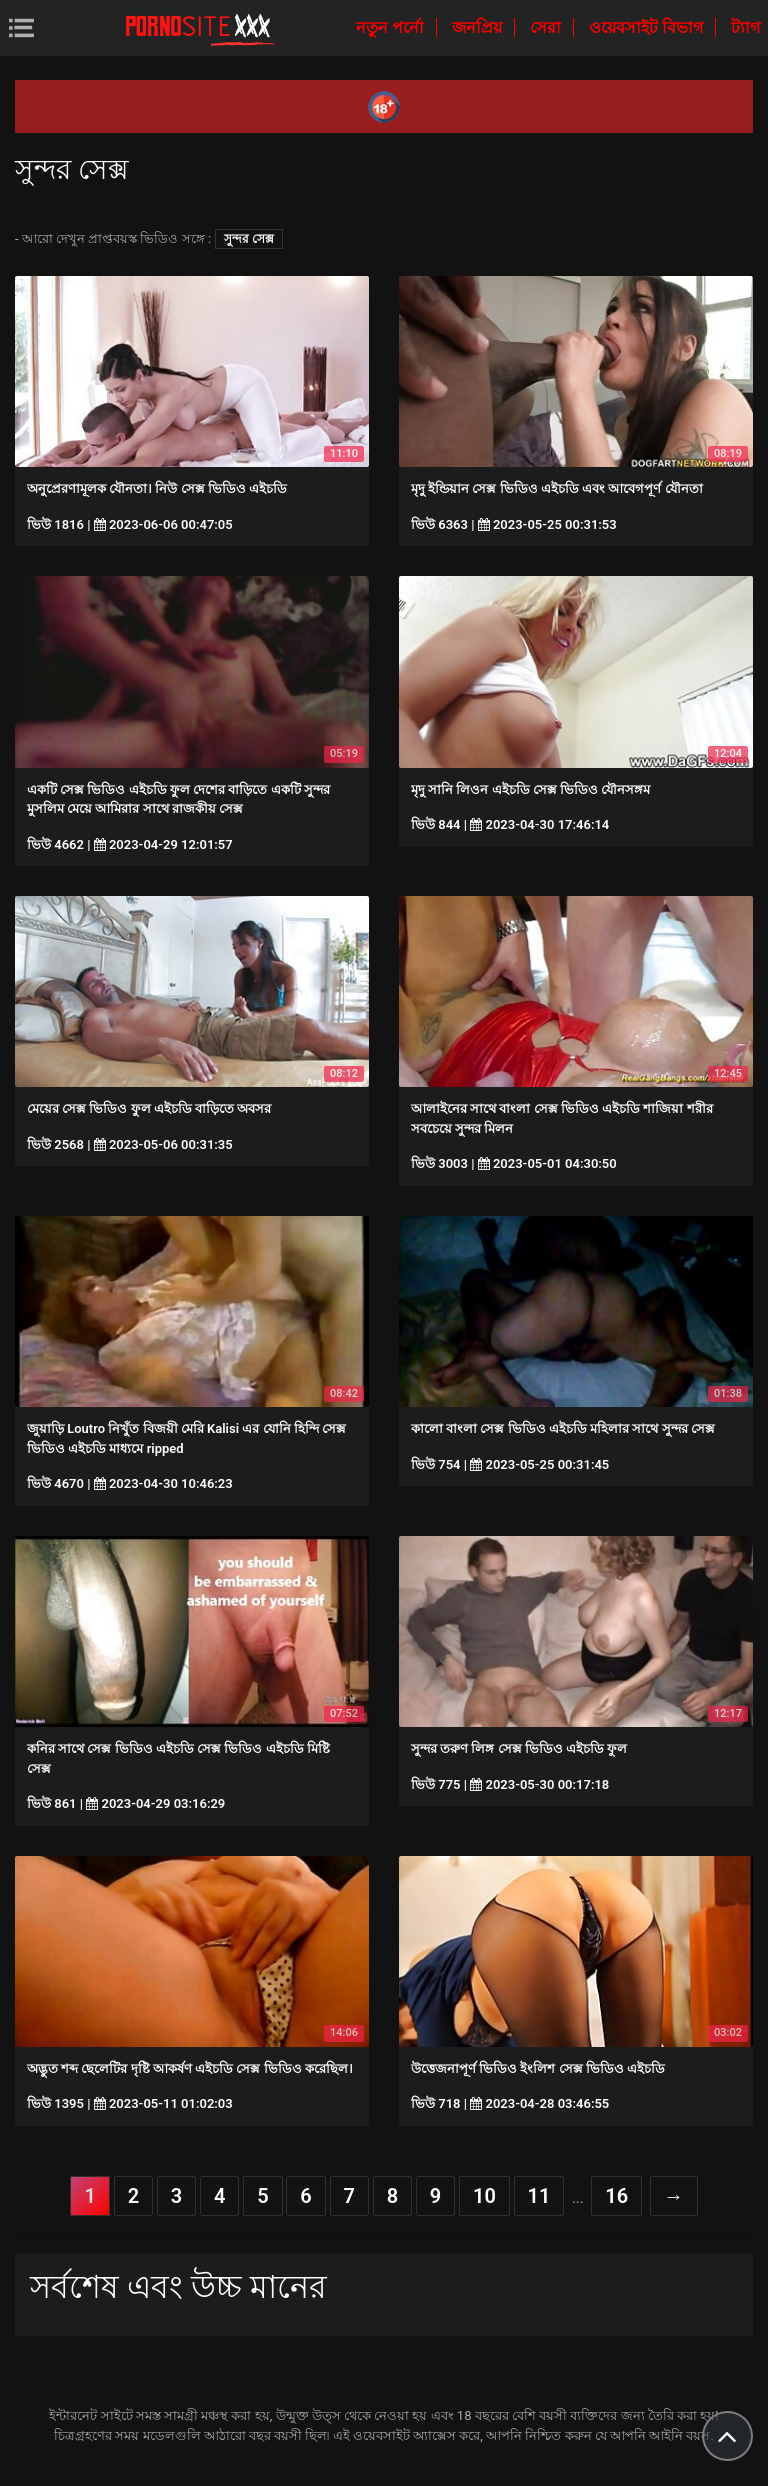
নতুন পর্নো (392, 27)
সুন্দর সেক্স (249, 239)
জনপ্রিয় (479, 27)
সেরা (547, 27)
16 (616, 2196)
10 (484, 2196)
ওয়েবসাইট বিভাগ (648, 27)
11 (539, 2196)
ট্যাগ (745, 27)
